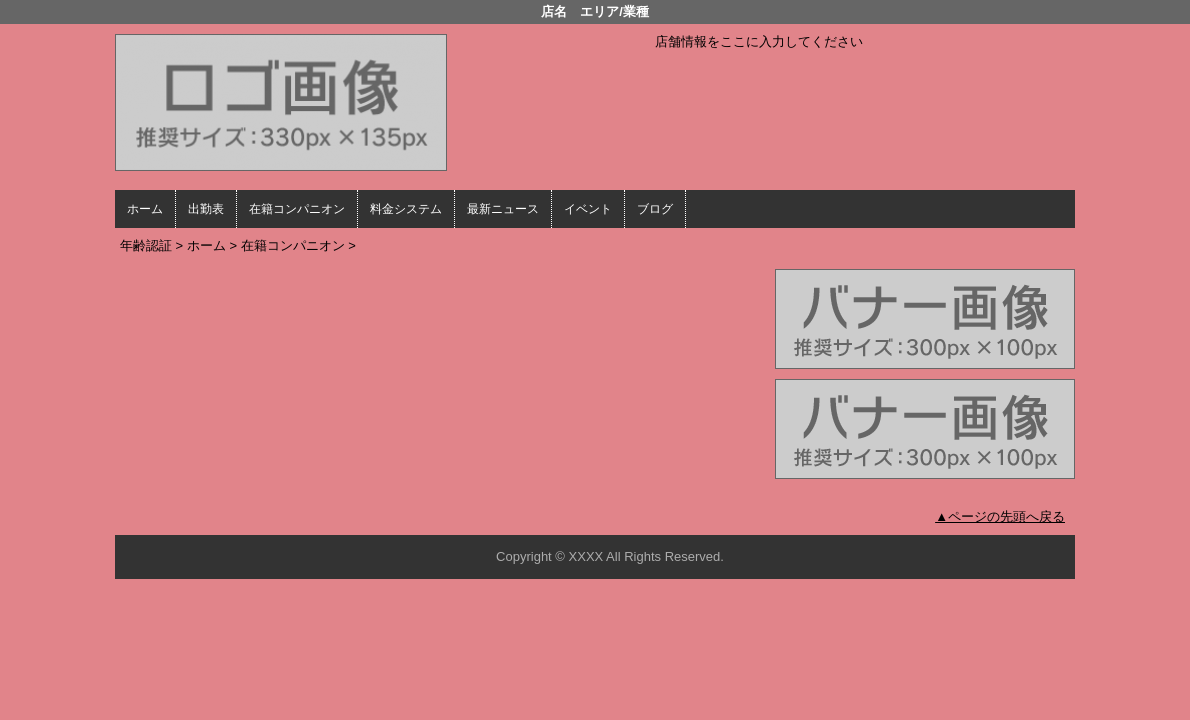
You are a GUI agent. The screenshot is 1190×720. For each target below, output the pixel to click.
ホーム (145, 209)
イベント (588, 209)
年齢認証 (146, 245)
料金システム (406, 209)
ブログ (655, 209)
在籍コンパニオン (297, 209)
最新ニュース (503, 209)
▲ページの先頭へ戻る (1000, 516)
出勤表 (206, 209)
